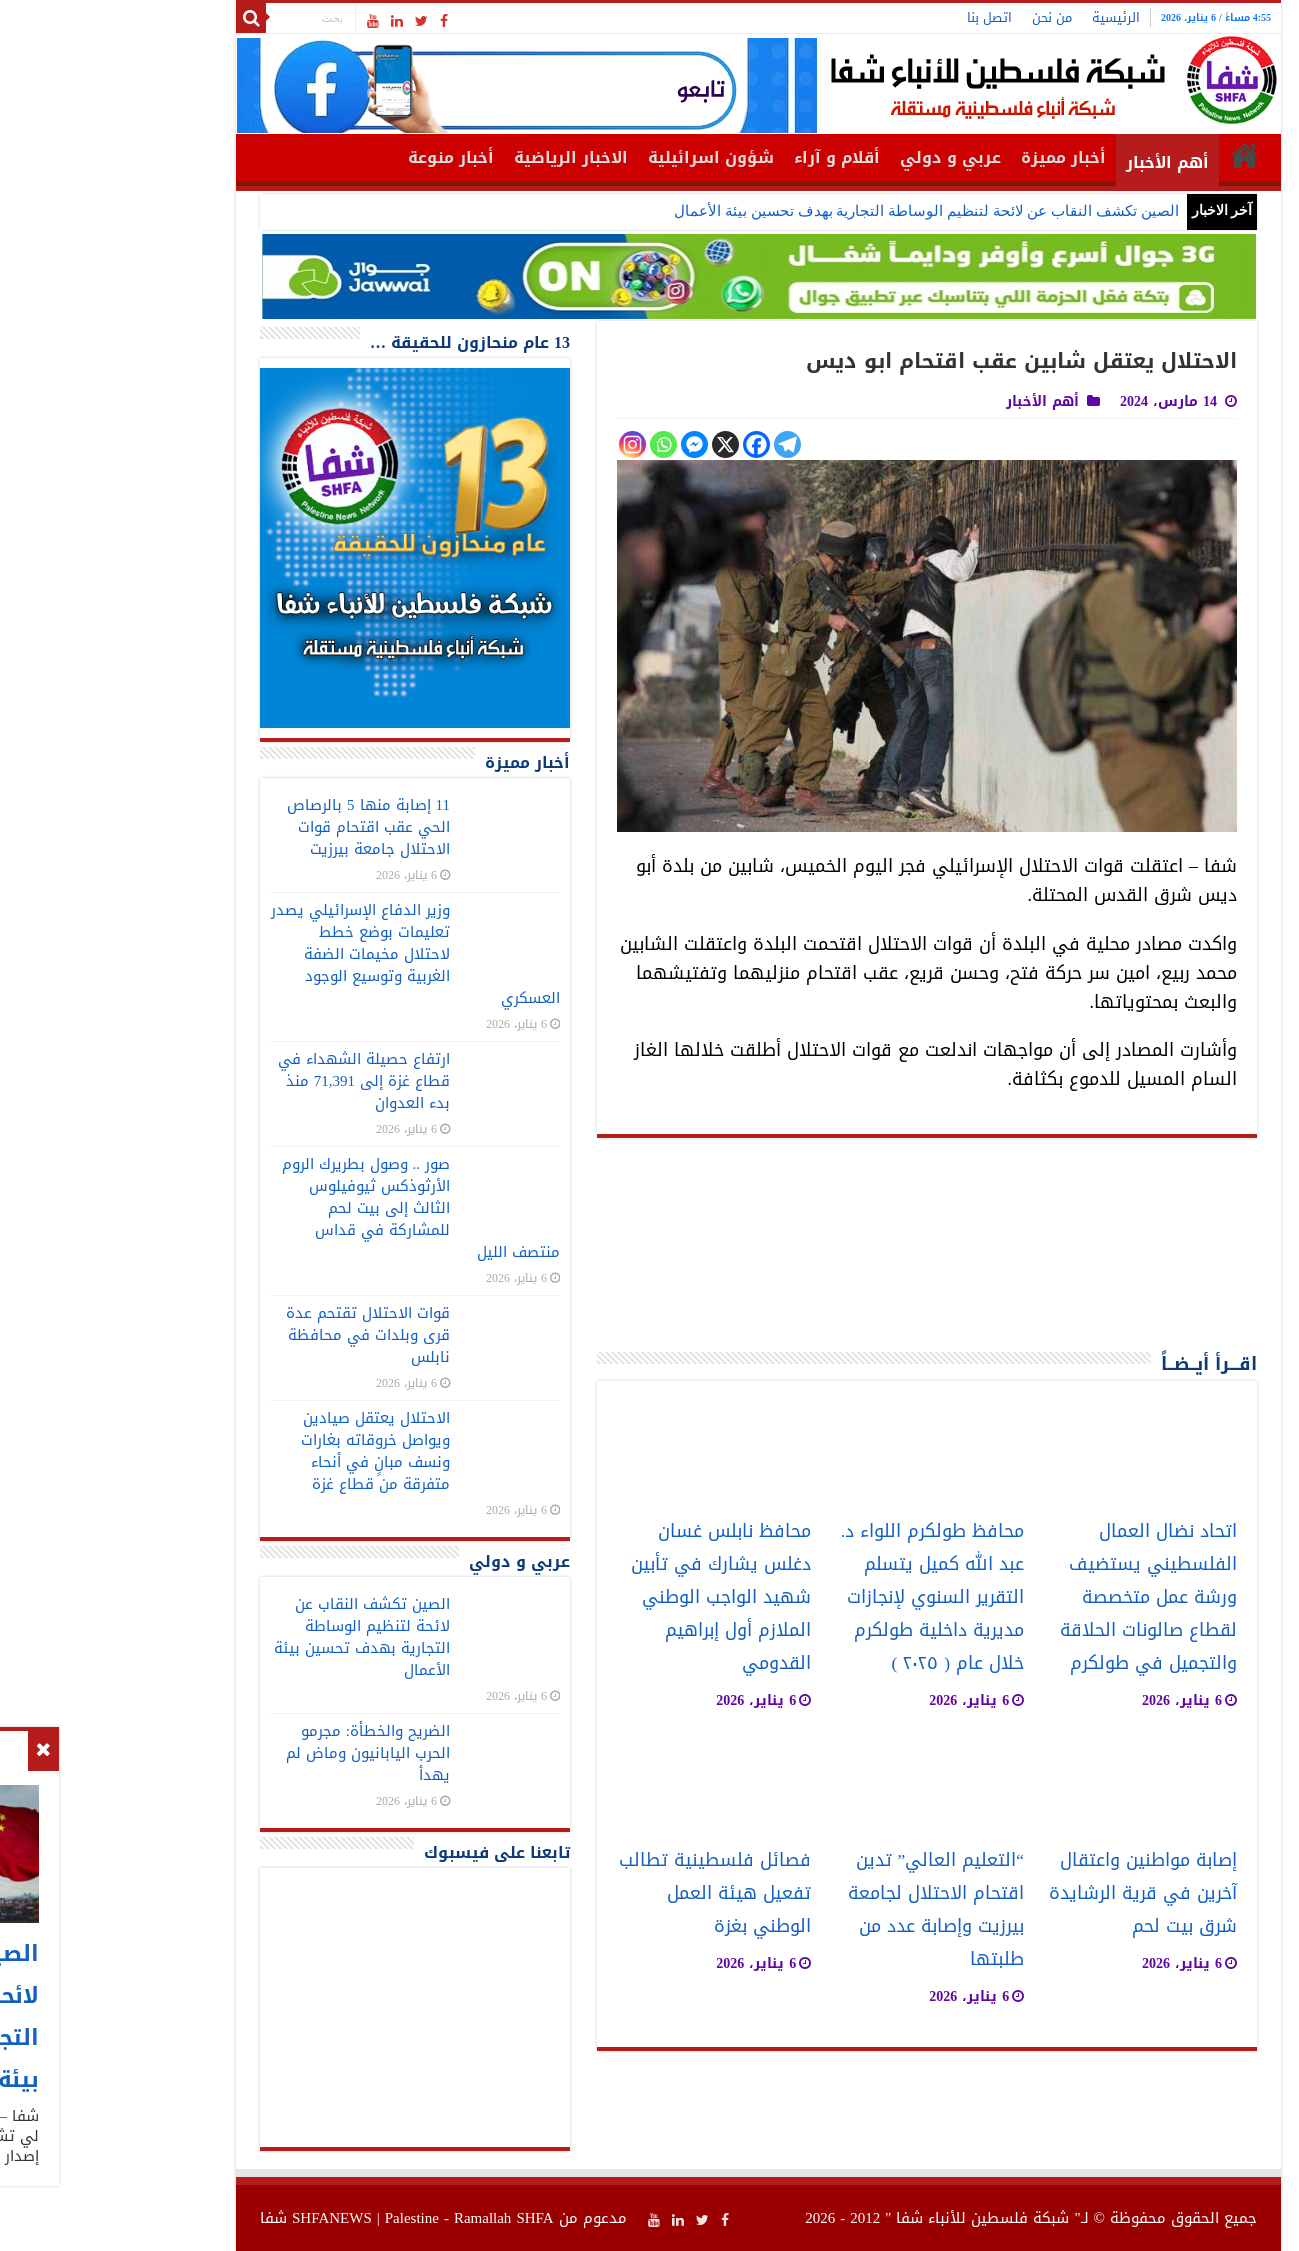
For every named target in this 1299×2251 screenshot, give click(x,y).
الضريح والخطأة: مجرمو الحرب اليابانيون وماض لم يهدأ (259, 1753)
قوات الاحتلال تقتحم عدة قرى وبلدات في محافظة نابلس (259, 1335)
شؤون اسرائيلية (602, 157)
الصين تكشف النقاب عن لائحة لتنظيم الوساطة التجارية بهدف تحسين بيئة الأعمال (817, 211)
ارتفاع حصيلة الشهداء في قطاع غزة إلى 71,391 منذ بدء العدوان (255, 1081)
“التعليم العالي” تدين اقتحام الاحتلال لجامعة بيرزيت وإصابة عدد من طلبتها (827, 1910)
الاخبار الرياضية (462, 157)
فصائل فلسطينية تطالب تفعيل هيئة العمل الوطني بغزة (606, 1893)
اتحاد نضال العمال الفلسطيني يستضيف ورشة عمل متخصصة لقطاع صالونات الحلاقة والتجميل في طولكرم (1039, 1597)
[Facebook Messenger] (585, 444)
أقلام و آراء (728, 157)
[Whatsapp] (554, 444)
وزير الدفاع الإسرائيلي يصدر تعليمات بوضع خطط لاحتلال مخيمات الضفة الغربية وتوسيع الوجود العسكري (306, 954)
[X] (616, 444)
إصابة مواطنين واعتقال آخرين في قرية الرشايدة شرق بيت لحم (1034, 1893)
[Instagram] (523, 444)
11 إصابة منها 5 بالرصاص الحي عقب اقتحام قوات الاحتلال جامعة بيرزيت (259, 827)
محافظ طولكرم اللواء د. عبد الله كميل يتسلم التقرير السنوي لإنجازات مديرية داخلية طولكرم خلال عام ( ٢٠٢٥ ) (823, 1597)
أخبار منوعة (342, 157)
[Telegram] (678, 444)
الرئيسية (1007, 17)
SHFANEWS (223, 2218)
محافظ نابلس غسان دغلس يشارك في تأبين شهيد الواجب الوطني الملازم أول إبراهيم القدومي (612, 1597)
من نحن (943, 17)
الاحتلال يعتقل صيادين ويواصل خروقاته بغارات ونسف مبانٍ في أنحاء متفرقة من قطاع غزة (266, 1451)
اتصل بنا (880, 17)
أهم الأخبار (1058, 162)
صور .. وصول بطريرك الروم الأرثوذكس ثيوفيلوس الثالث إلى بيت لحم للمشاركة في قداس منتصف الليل (312, 1208)
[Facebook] (647, 444)
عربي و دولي (841, 157)
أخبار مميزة (954, 157)
